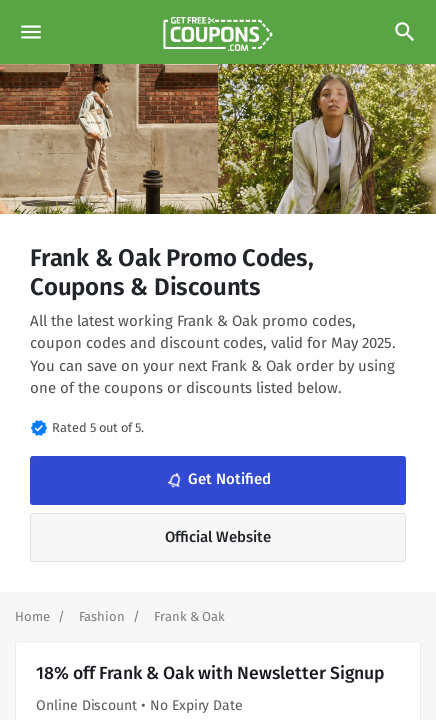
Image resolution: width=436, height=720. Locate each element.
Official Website (218, 537)
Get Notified (217, 480)
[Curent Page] (189, 616)
